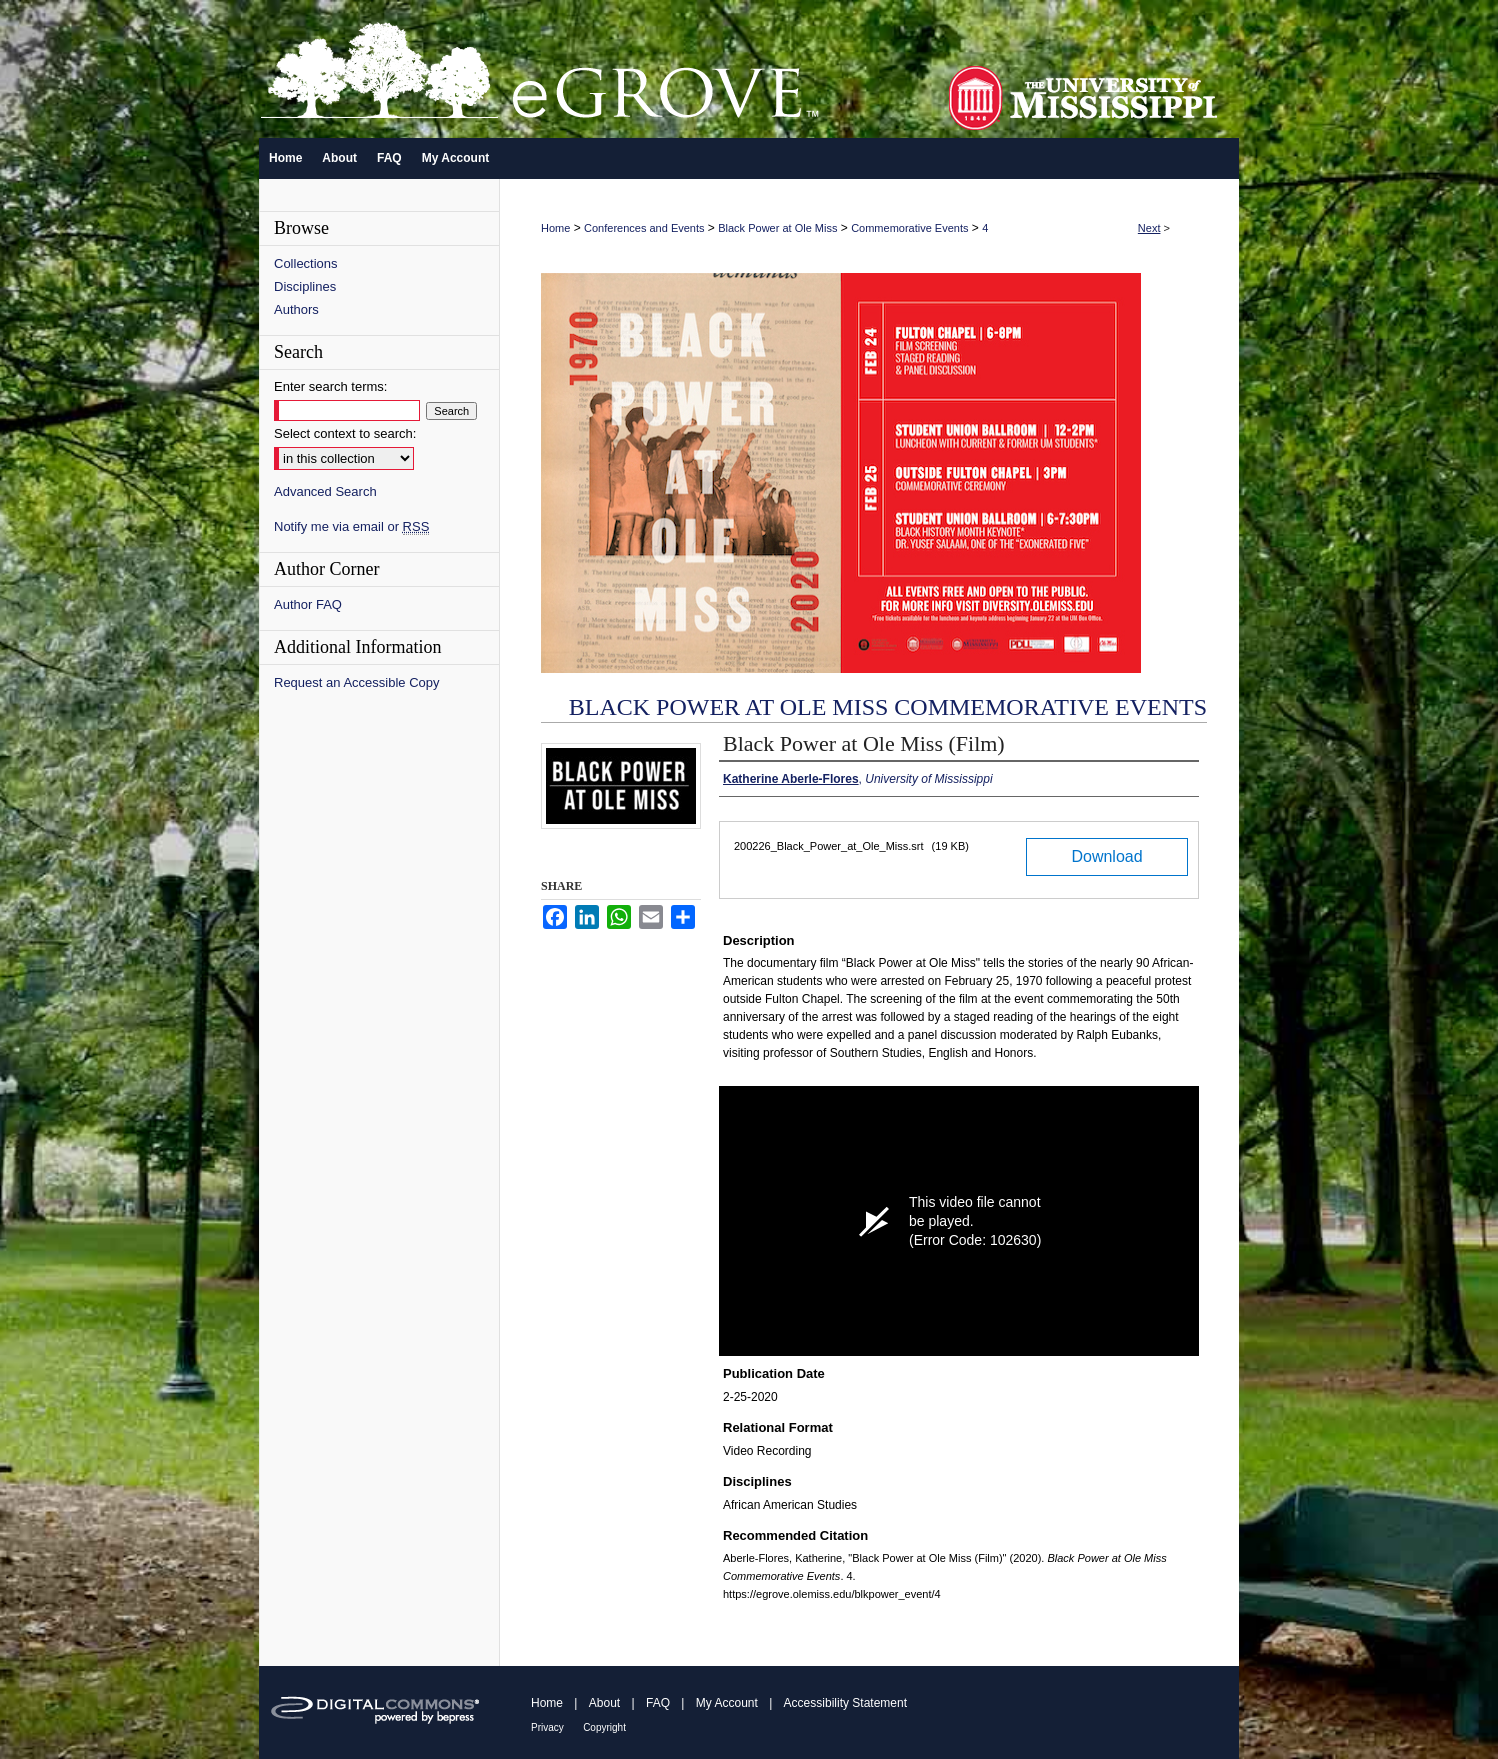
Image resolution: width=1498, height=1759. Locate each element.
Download (1106, 856)
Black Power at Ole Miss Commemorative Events (888, 707)
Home (555, 228)
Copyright (604, 1727)
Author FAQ (308, 604)
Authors (296, 309)
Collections (306, 263)
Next (1149, 228)
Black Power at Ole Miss (777, 228)
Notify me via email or (351, 526)
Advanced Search (325, 491)
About (604, 1703)
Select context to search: (345, 433)
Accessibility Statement (845, 1703)
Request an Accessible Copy (356, 682)
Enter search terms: (330, 386)
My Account (727, 1703)
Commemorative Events (909, 228)
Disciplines (305, 286)
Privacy (547, 1727)
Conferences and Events (644, 228)
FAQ (658, 1703)
